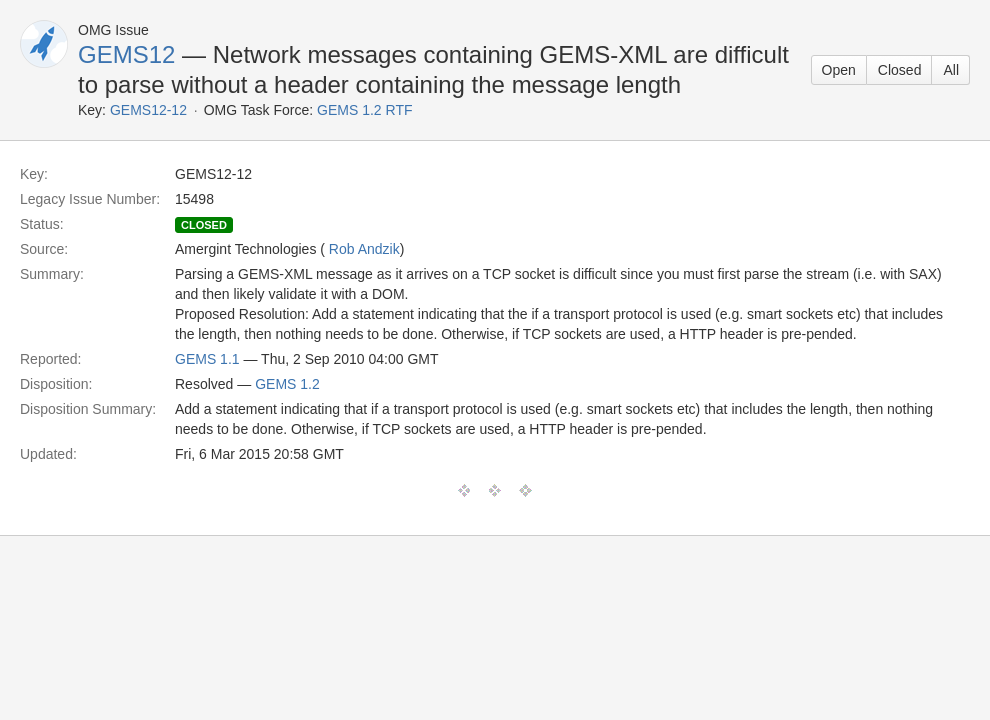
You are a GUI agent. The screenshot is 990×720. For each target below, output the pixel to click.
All (951, 70)
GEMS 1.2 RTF (364, 110)
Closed (900, 70)
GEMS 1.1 (207, 359)
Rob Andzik (364, 249)
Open (839, 70)
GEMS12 (126, 54)
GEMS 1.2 (287, 384)
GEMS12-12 (148, 110)
